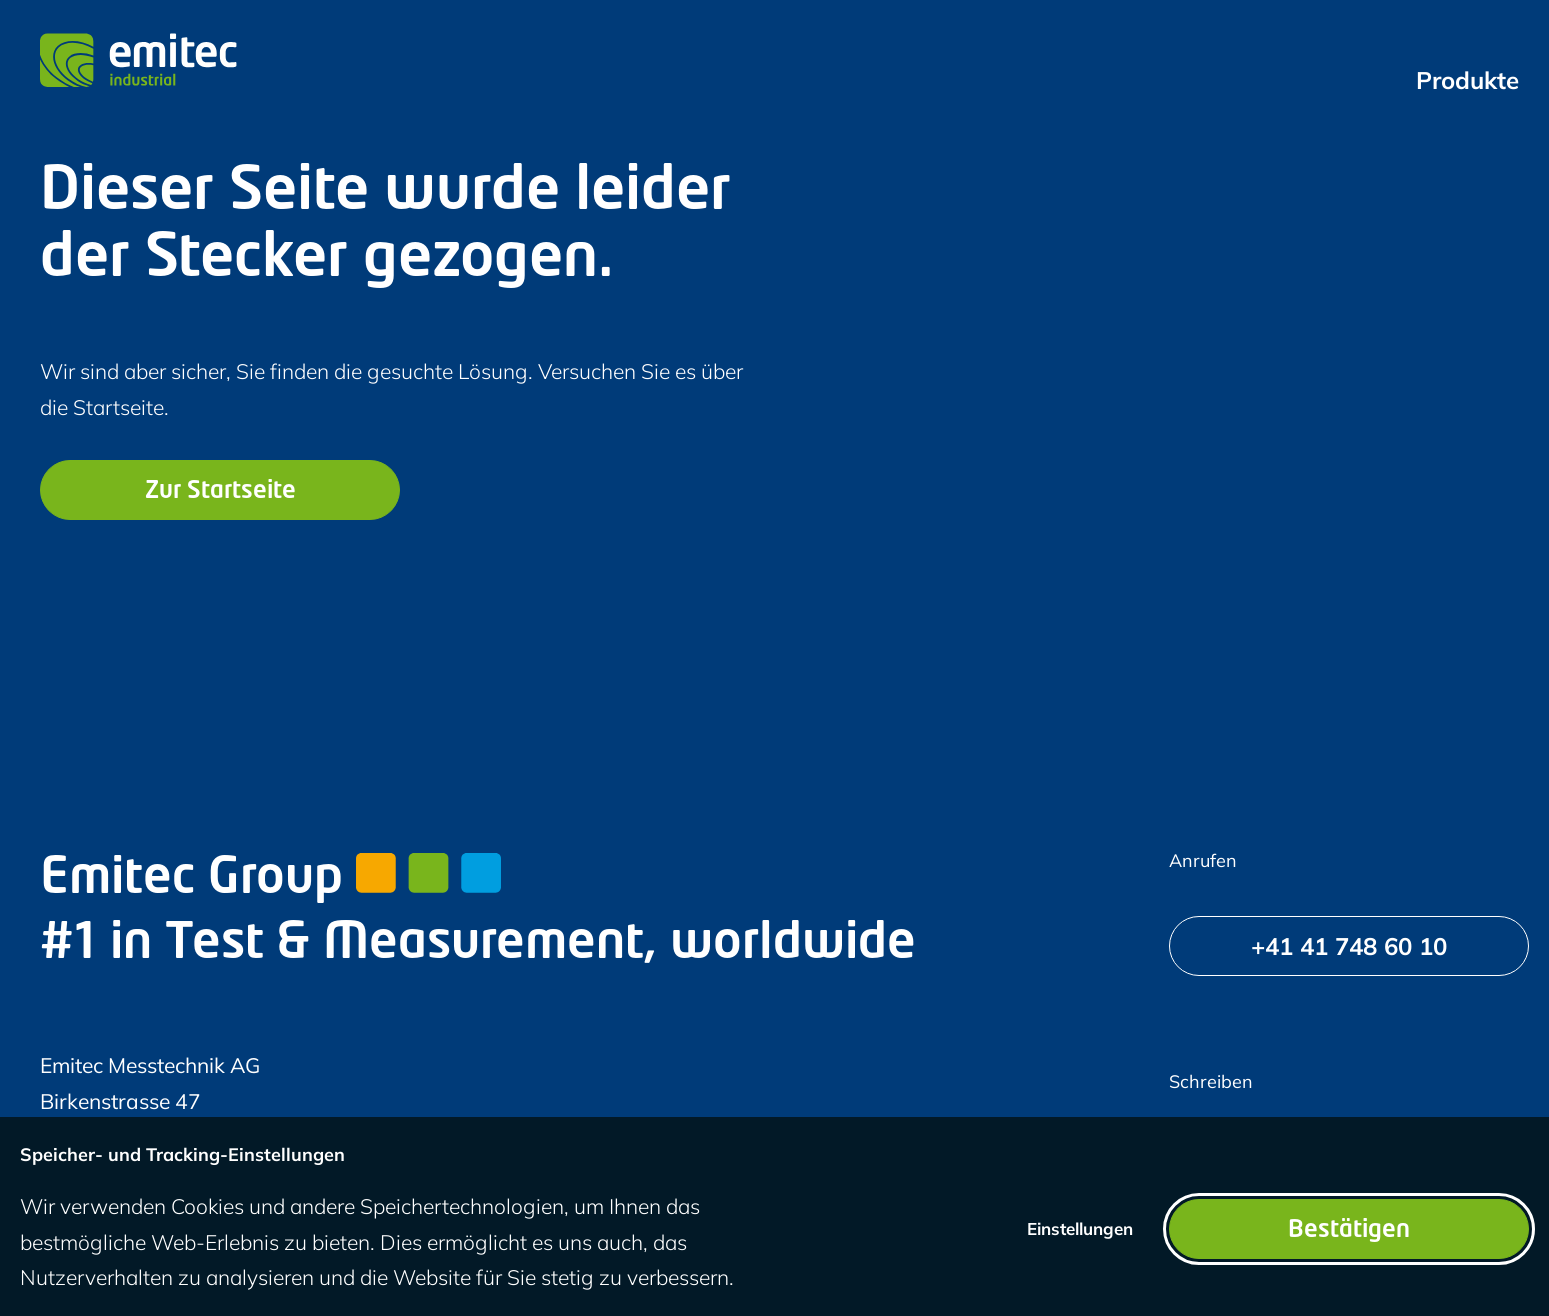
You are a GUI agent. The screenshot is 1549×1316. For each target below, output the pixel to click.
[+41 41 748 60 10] (1349, 946)
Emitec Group (270, 880)
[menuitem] (1467, 80)
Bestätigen (1349, 1231)
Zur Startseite (220, 492)
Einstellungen (1080, 1228)
